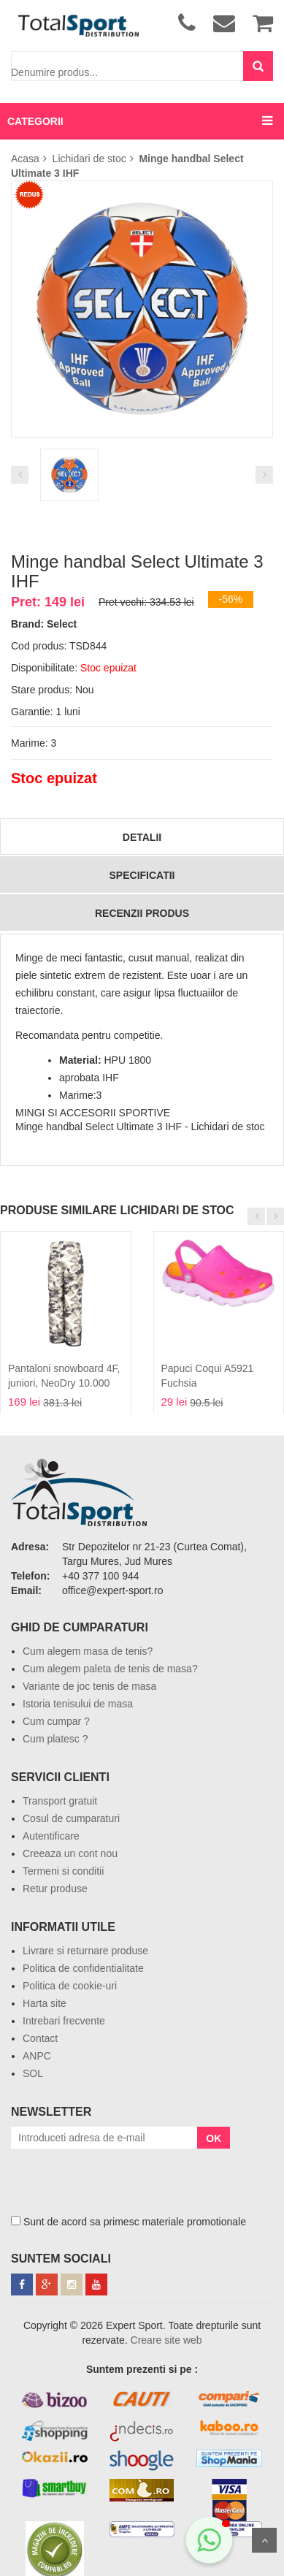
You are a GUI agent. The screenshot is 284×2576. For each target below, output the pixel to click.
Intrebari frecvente (64, 2021)
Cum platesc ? (55, 1739)
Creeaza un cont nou (70, 1853)
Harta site (44, 2003)
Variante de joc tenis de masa (89, 1686)
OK (213, 2138)
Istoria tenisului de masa (78, 1704)
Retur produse (55, 1888)
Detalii (142, 837)
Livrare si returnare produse (85, 1950)
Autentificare (51, 1836)
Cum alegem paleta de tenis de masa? (110, 1668)
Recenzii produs (142, 913)
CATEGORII (35, 121)
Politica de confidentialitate (83, 1968)
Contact (40, 2038)
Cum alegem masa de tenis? (88, 1651)
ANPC (37, 2056)
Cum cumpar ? (56, 1721)
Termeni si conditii (63, 1871)
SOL (33, 2073)
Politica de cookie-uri (70, 1986)
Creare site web (166, 2340)
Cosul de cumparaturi (71, 1818)
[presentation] (122, 2177)
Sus (264, 2540)
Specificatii (142, 875)
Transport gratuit (60, 1801)
